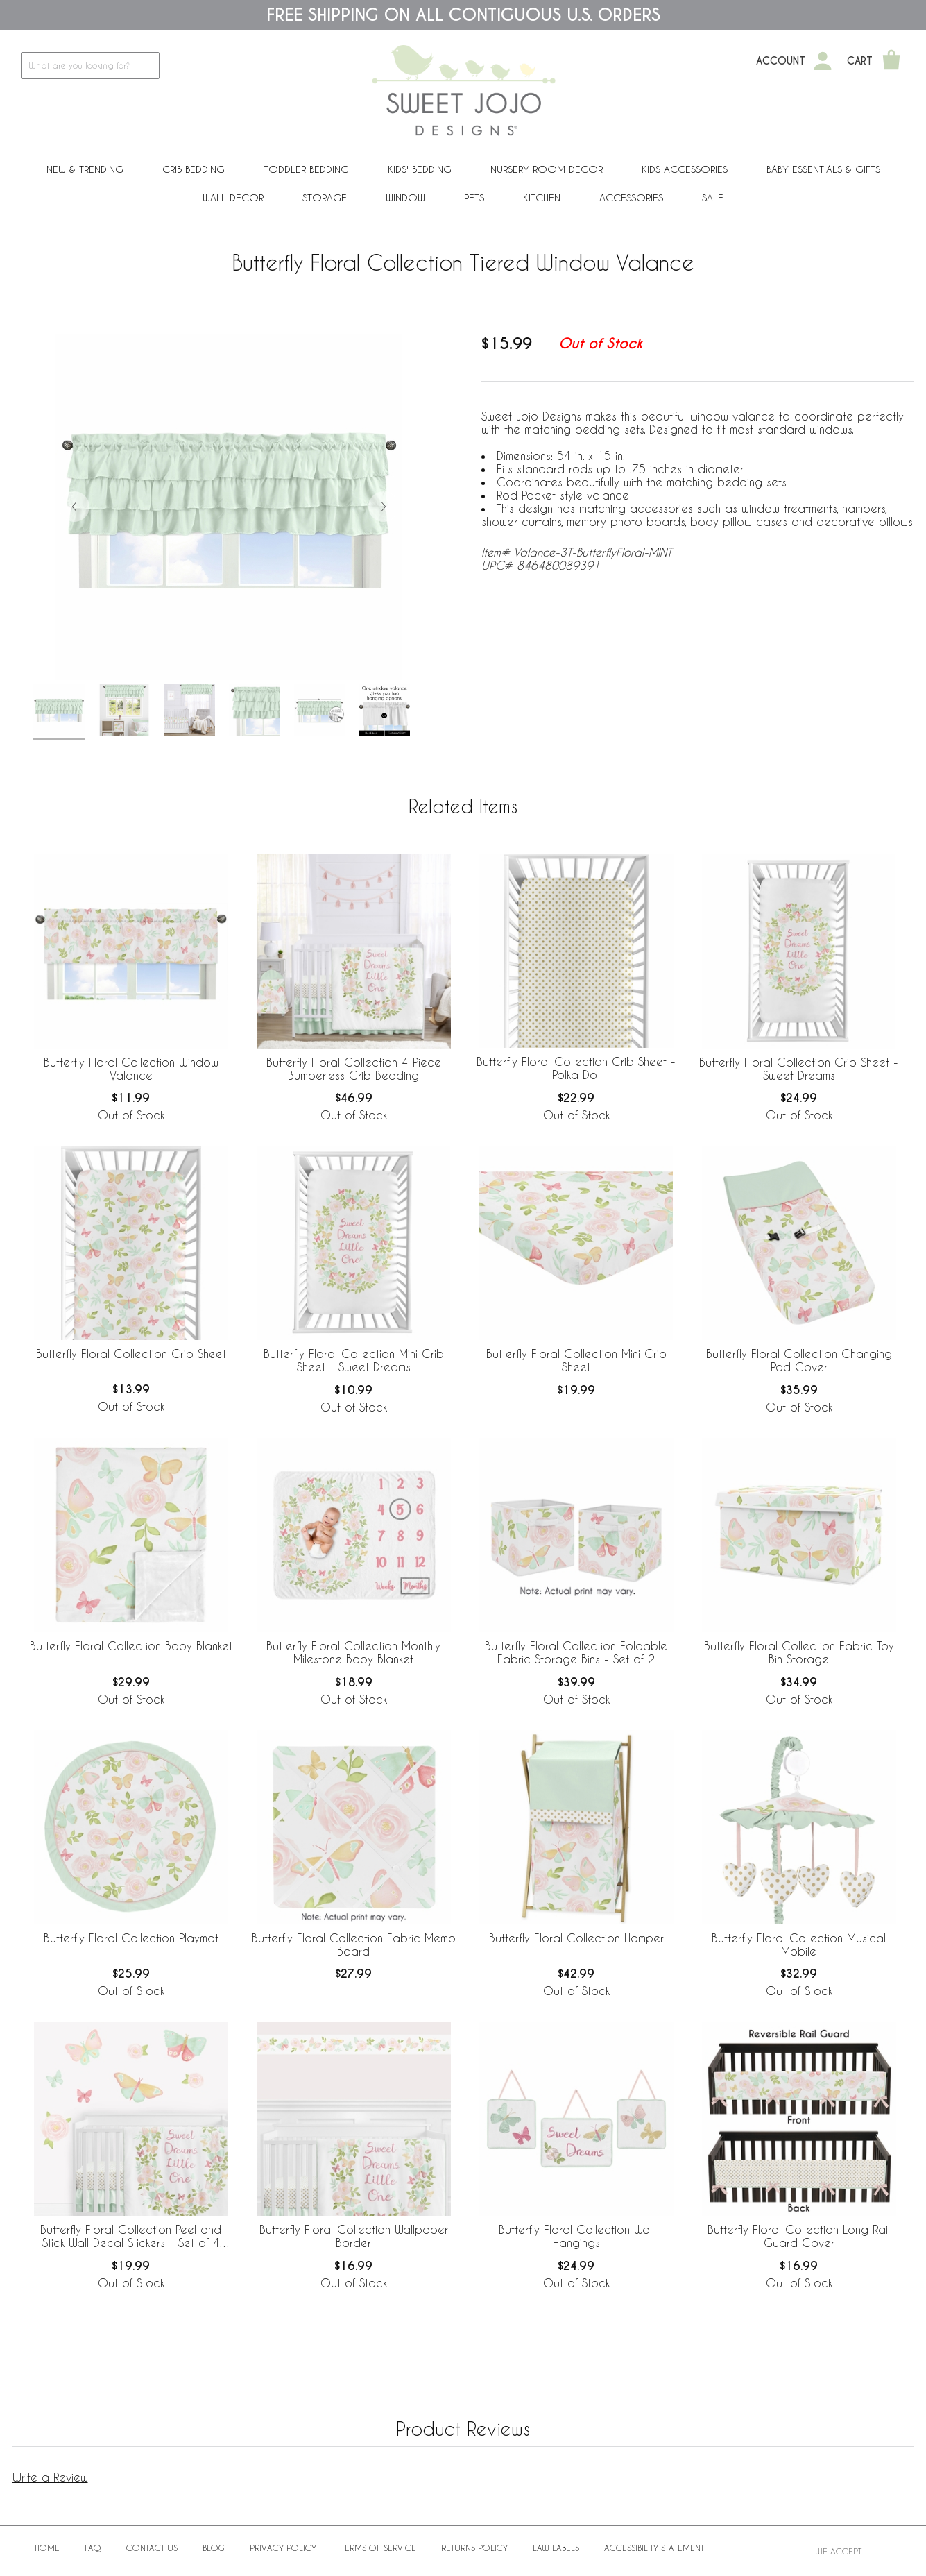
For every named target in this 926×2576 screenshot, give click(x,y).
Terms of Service (378, 2547)
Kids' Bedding (420, 169)
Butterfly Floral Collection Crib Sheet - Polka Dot (576, 1068)
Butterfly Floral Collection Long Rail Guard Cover (799, 2236)
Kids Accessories (685, 169)
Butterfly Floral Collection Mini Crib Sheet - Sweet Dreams (354, 1360)
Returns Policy (474, 2547)
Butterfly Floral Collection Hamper (576, 1937)
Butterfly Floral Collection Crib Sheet (131, 1353)
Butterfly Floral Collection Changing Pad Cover (799, 1360)
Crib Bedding (193, 169)
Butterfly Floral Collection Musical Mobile (799, 1944)
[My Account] (822, 61)
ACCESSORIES (631, 197)
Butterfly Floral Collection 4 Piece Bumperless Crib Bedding (353, 1069)
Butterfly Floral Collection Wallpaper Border (353, 2236)
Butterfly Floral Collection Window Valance (131, 1069)
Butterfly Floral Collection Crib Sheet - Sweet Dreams (798, 1069)
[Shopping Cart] (891, 61)
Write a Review (50, 2477)
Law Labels (556, 2547)
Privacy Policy (283, 2547)
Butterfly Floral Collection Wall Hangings (576, 2236)
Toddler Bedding (306, 169)
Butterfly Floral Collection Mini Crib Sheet (576, 1360)
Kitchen (541, 197)
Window (405, 197)
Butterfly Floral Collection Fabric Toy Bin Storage (799, 1652)
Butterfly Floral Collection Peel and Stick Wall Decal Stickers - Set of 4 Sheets (130, 2237)
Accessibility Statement (654, 2547)
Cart (860, 61)
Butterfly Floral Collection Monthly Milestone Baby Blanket (353, 1652)
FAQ (93, 2547)
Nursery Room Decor (546, 169)
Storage (324, 197)
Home (47, 2547)
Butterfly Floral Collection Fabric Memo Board (354, 1944)
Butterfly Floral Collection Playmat (131, 1937)
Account (780, 61)
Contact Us (152, 2547)
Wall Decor (233, 197)
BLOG (214, 2547)
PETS (474, 197)
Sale (712, 197)
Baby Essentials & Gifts (823, 169)
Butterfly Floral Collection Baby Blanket (131, 1645)
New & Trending (84, 169)
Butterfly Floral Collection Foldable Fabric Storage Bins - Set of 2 (576, 1652)
